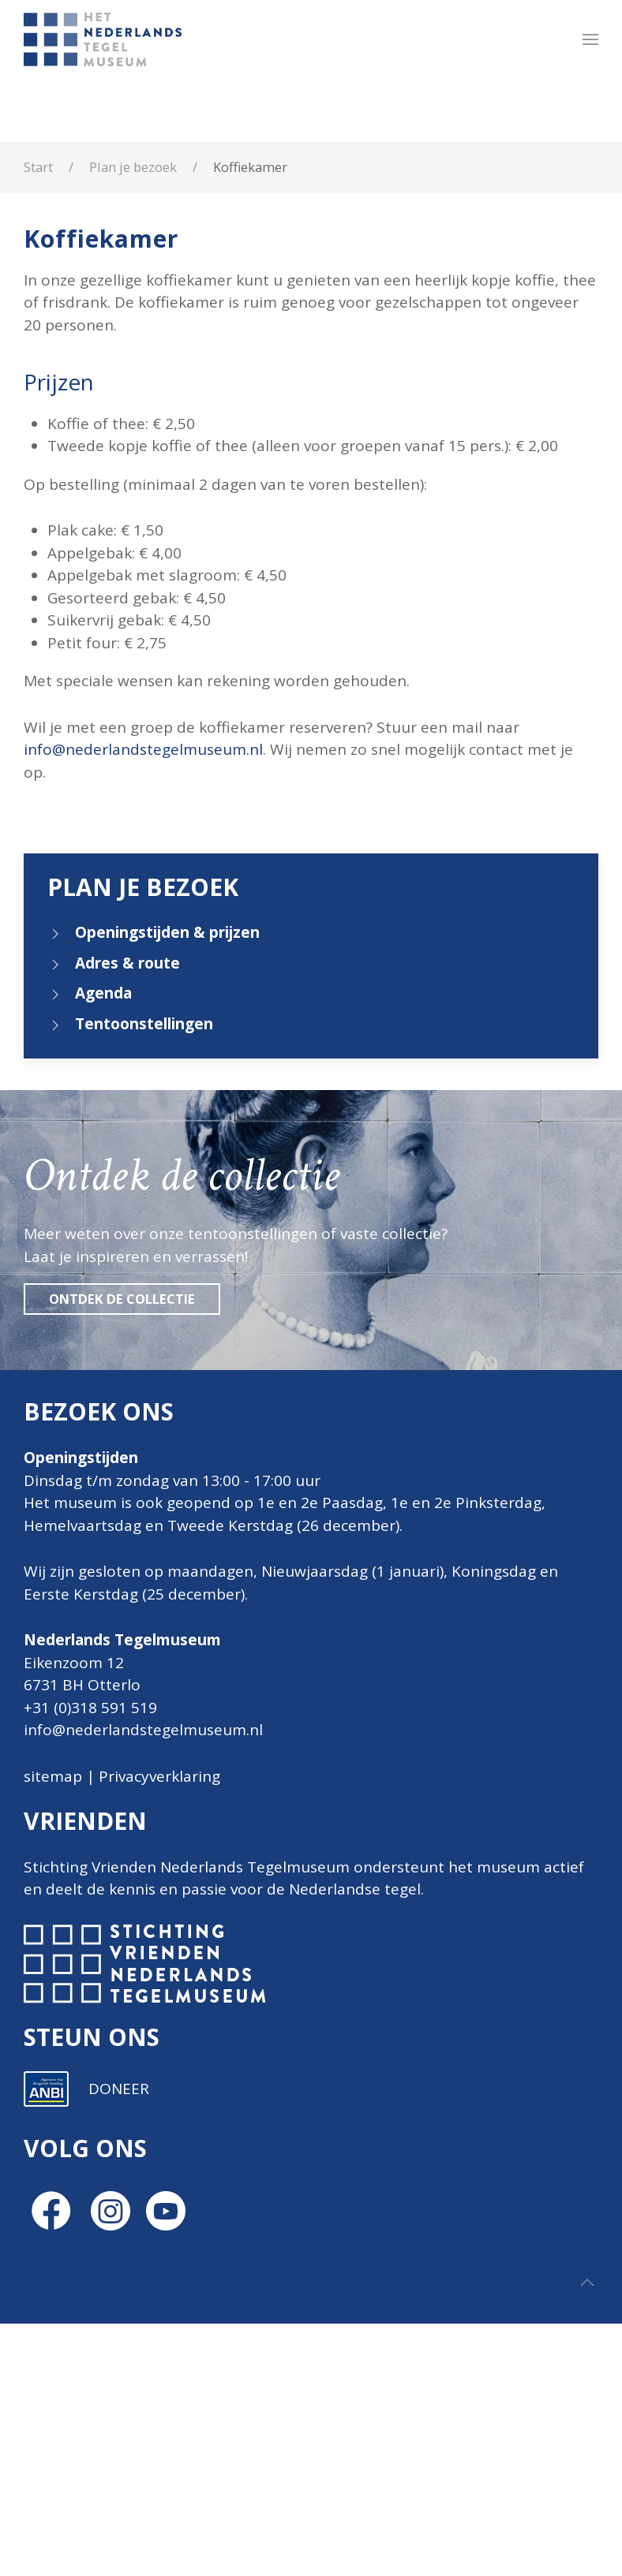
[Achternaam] (367, 2190)
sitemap (53, 1776)
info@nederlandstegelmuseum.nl (143, 749)
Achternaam (295, 2166)
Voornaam (290, 2113)
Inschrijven (367, 2231)
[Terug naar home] (105, 39)
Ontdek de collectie (122, 1299)
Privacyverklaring (159, 1776)
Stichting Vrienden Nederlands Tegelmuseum (187, 1867)
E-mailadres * (300, 2061)
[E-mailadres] (367, 2085)
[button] (590, 39)
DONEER (118, 2341)
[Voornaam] (367, 2138)
